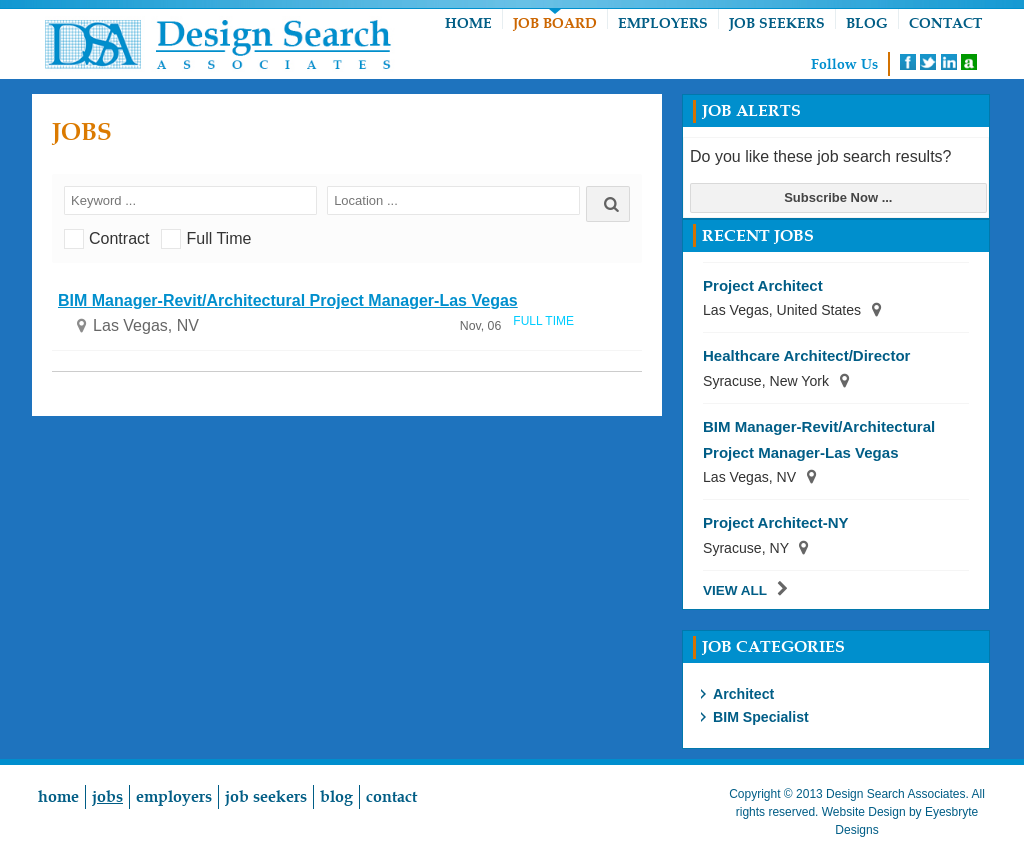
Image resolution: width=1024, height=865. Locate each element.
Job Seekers (777, 23)
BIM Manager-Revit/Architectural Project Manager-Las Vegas (288, 300)
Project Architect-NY (776, 522)
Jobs (107, 797)
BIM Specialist (761, 717)
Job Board (555, 23)
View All (735, 590)
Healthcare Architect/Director (806, 355)
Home (468, 23)
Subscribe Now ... (838, 197)
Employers (663, 23)
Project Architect (763, 285)
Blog (867, 23)
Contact (945, 23)
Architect (743, 694)
